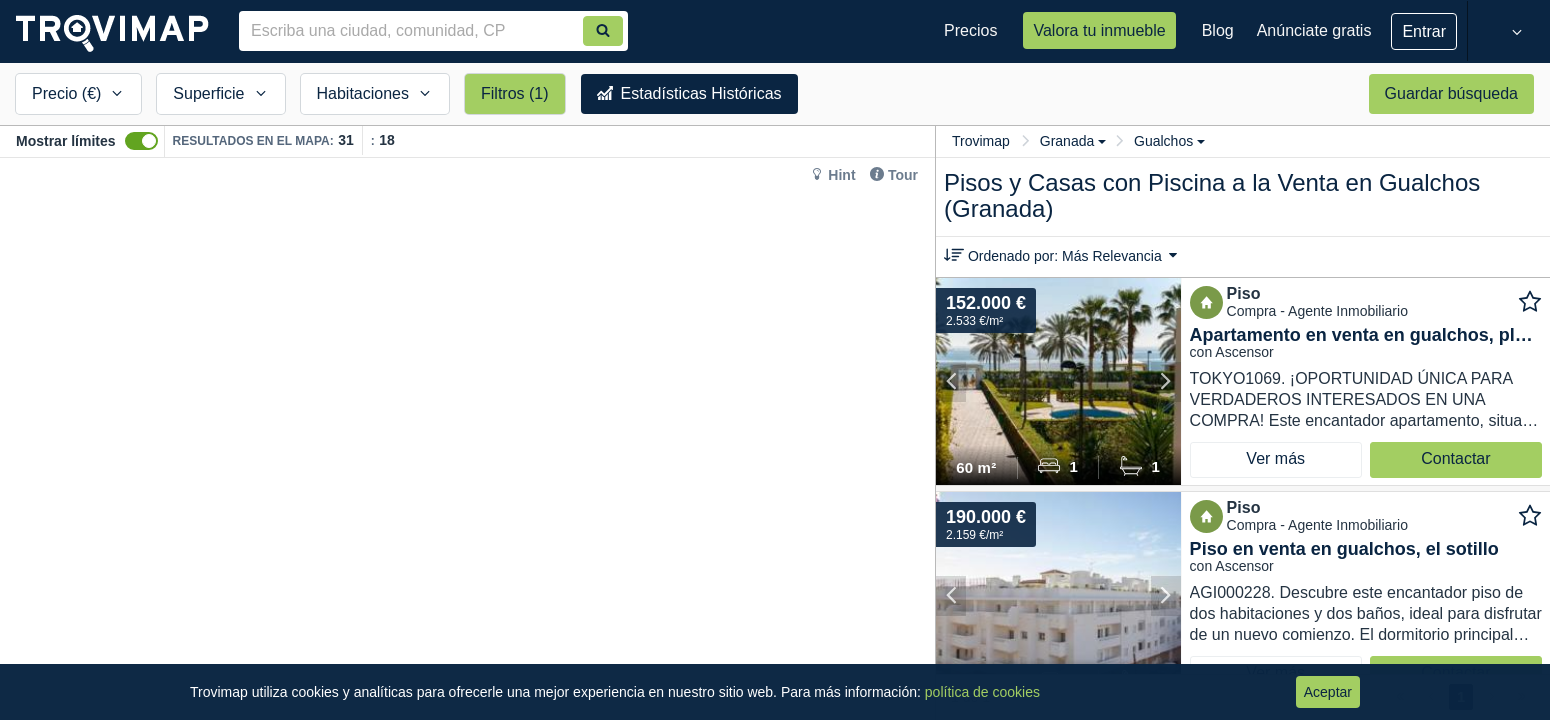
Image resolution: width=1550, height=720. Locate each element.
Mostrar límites (66, 141)
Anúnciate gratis (1314, 30)
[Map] (467, 439)
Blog (1218, 30)
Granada (1073, 141)
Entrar (1424, 31)
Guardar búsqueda (1451, 93)
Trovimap (981, 141)
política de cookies (982, 692)
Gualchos (1169, 141)
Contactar (1455, 458)
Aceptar (1328, 692)
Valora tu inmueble (1099, 30)
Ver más (1275, 458)
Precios (970, 30)
